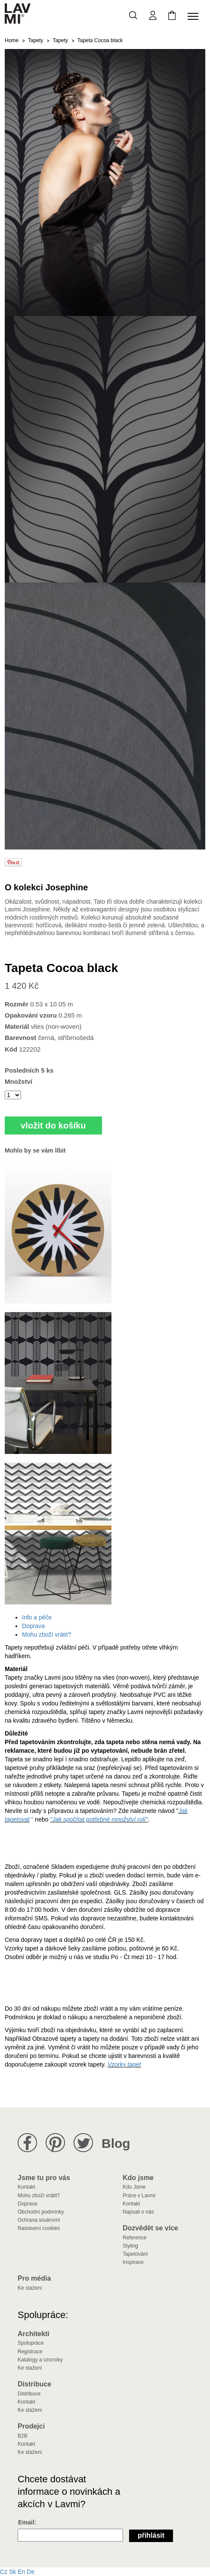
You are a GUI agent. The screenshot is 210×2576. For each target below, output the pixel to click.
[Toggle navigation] (194, 16)
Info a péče (37, 1617)
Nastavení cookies (39, 2228)
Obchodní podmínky (41, 2212)
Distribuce (29, 2394)
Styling (130, 2246)
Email (26, 2522)
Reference (134, 2238)
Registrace (30, 2352)
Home (12, 40)
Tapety (35, 40)
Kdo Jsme (134, 2187)
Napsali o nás (138, 2212)
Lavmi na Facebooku (27, 2143)
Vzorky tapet (124, 2064)
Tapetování (135, 2254)
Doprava (33, 1625)
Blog (116, 2143)
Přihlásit (151, 2535)
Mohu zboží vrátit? (46, 1634)
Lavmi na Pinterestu (55, 2143)
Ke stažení (30, 2288)
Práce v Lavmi (139, 2196)
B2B (23, 2436)
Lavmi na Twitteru (83, 2143)
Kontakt (26, 2187)
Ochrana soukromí (39, 2220)
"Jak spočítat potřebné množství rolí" (99, 1819)
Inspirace (133, 2262)
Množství (18, 1081)
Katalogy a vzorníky (40, 2360)
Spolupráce (31, 2343)
